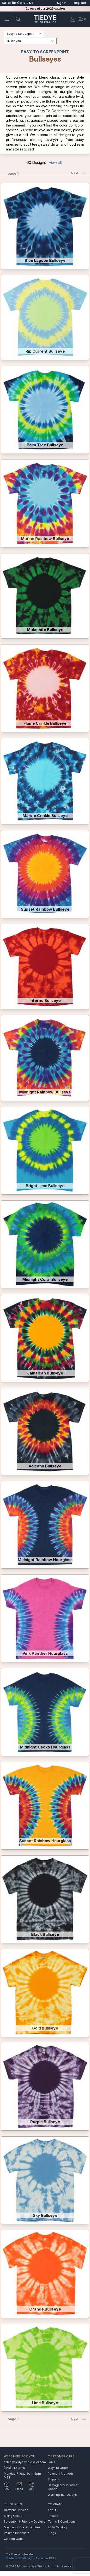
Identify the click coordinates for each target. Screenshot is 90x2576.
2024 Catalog (57, 2527)
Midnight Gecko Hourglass (45, 1747)
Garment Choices (16, 2510)
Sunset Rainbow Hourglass (45, 1840)
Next (78, 173)
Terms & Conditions (62, 2521)
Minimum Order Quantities (22, 2527)
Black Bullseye (45, 1934)
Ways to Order (58, 2468)
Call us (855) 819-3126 (18, 3)
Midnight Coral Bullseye (45, 1279)
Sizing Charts (13, 2516)
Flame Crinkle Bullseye (45, 723)
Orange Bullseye (45, 2309)
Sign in (61, 3)
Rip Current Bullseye (45, 351)
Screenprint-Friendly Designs (24, 2521)
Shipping (54, 2479)
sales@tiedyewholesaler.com (25, 2462)
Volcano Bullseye (45, 1466)
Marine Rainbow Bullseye (45, 538)
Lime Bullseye (45, 2402)
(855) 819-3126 (14, 2468)
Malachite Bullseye (45, 629)
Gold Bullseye (45, 2028)
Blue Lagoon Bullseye (45, 260)
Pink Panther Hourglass (45, 1653)
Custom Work (13, 2539)
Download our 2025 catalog (45, 8)
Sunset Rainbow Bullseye (45, 909)
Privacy (53, 2516)
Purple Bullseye (45, 2121)
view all (55, 162)
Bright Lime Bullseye (45, 1185)
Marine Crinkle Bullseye (45, 815)
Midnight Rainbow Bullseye (45, 1092)
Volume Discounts (16, 2533)
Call (31, 2489)
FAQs (51, 2462)
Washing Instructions (62, 2494)
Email (19, 2489)
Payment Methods (61, 2473)
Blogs (52, 2533)
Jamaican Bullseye (45, 1373)
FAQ (7, 2489)
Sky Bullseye (45, 2215)
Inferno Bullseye (45, 1000)
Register (80, 3)
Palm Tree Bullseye (45, 445)
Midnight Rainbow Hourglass (45, 1559)
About (52, 2510)
